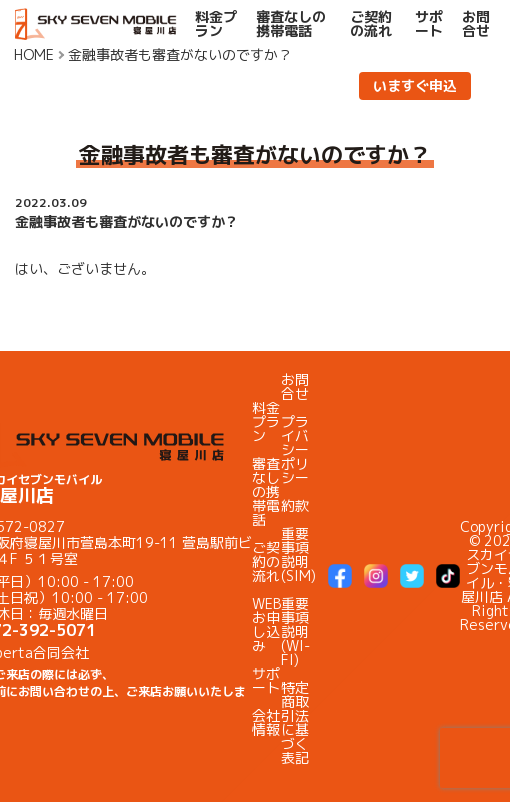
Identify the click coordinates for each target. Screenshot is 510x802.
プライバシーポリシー (295, 449)
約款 (295, 505)
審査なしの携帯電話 (291, 24)
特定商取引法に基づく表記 (295, 722)
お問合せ (476, 24)
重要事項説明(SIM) (298, 554)
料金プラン (216, 24)
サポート (429, 24)
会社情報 (266, 722)
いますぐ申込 (415, 85)
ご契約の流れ (371, 24)
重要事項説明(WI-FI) (295, 631)
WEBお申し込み (266, 624)
